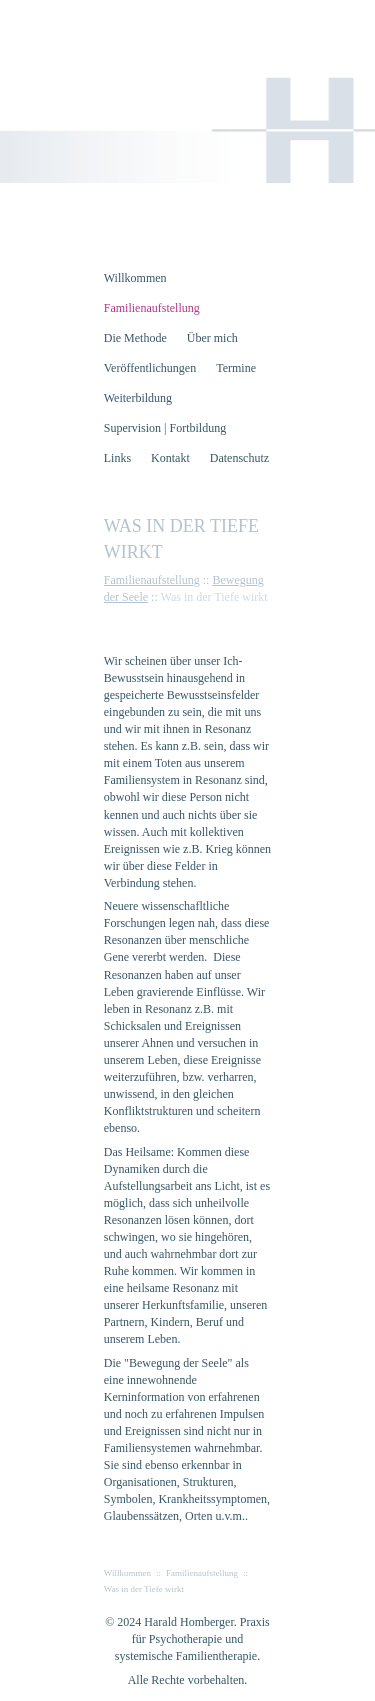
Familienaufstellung (152, 580)
